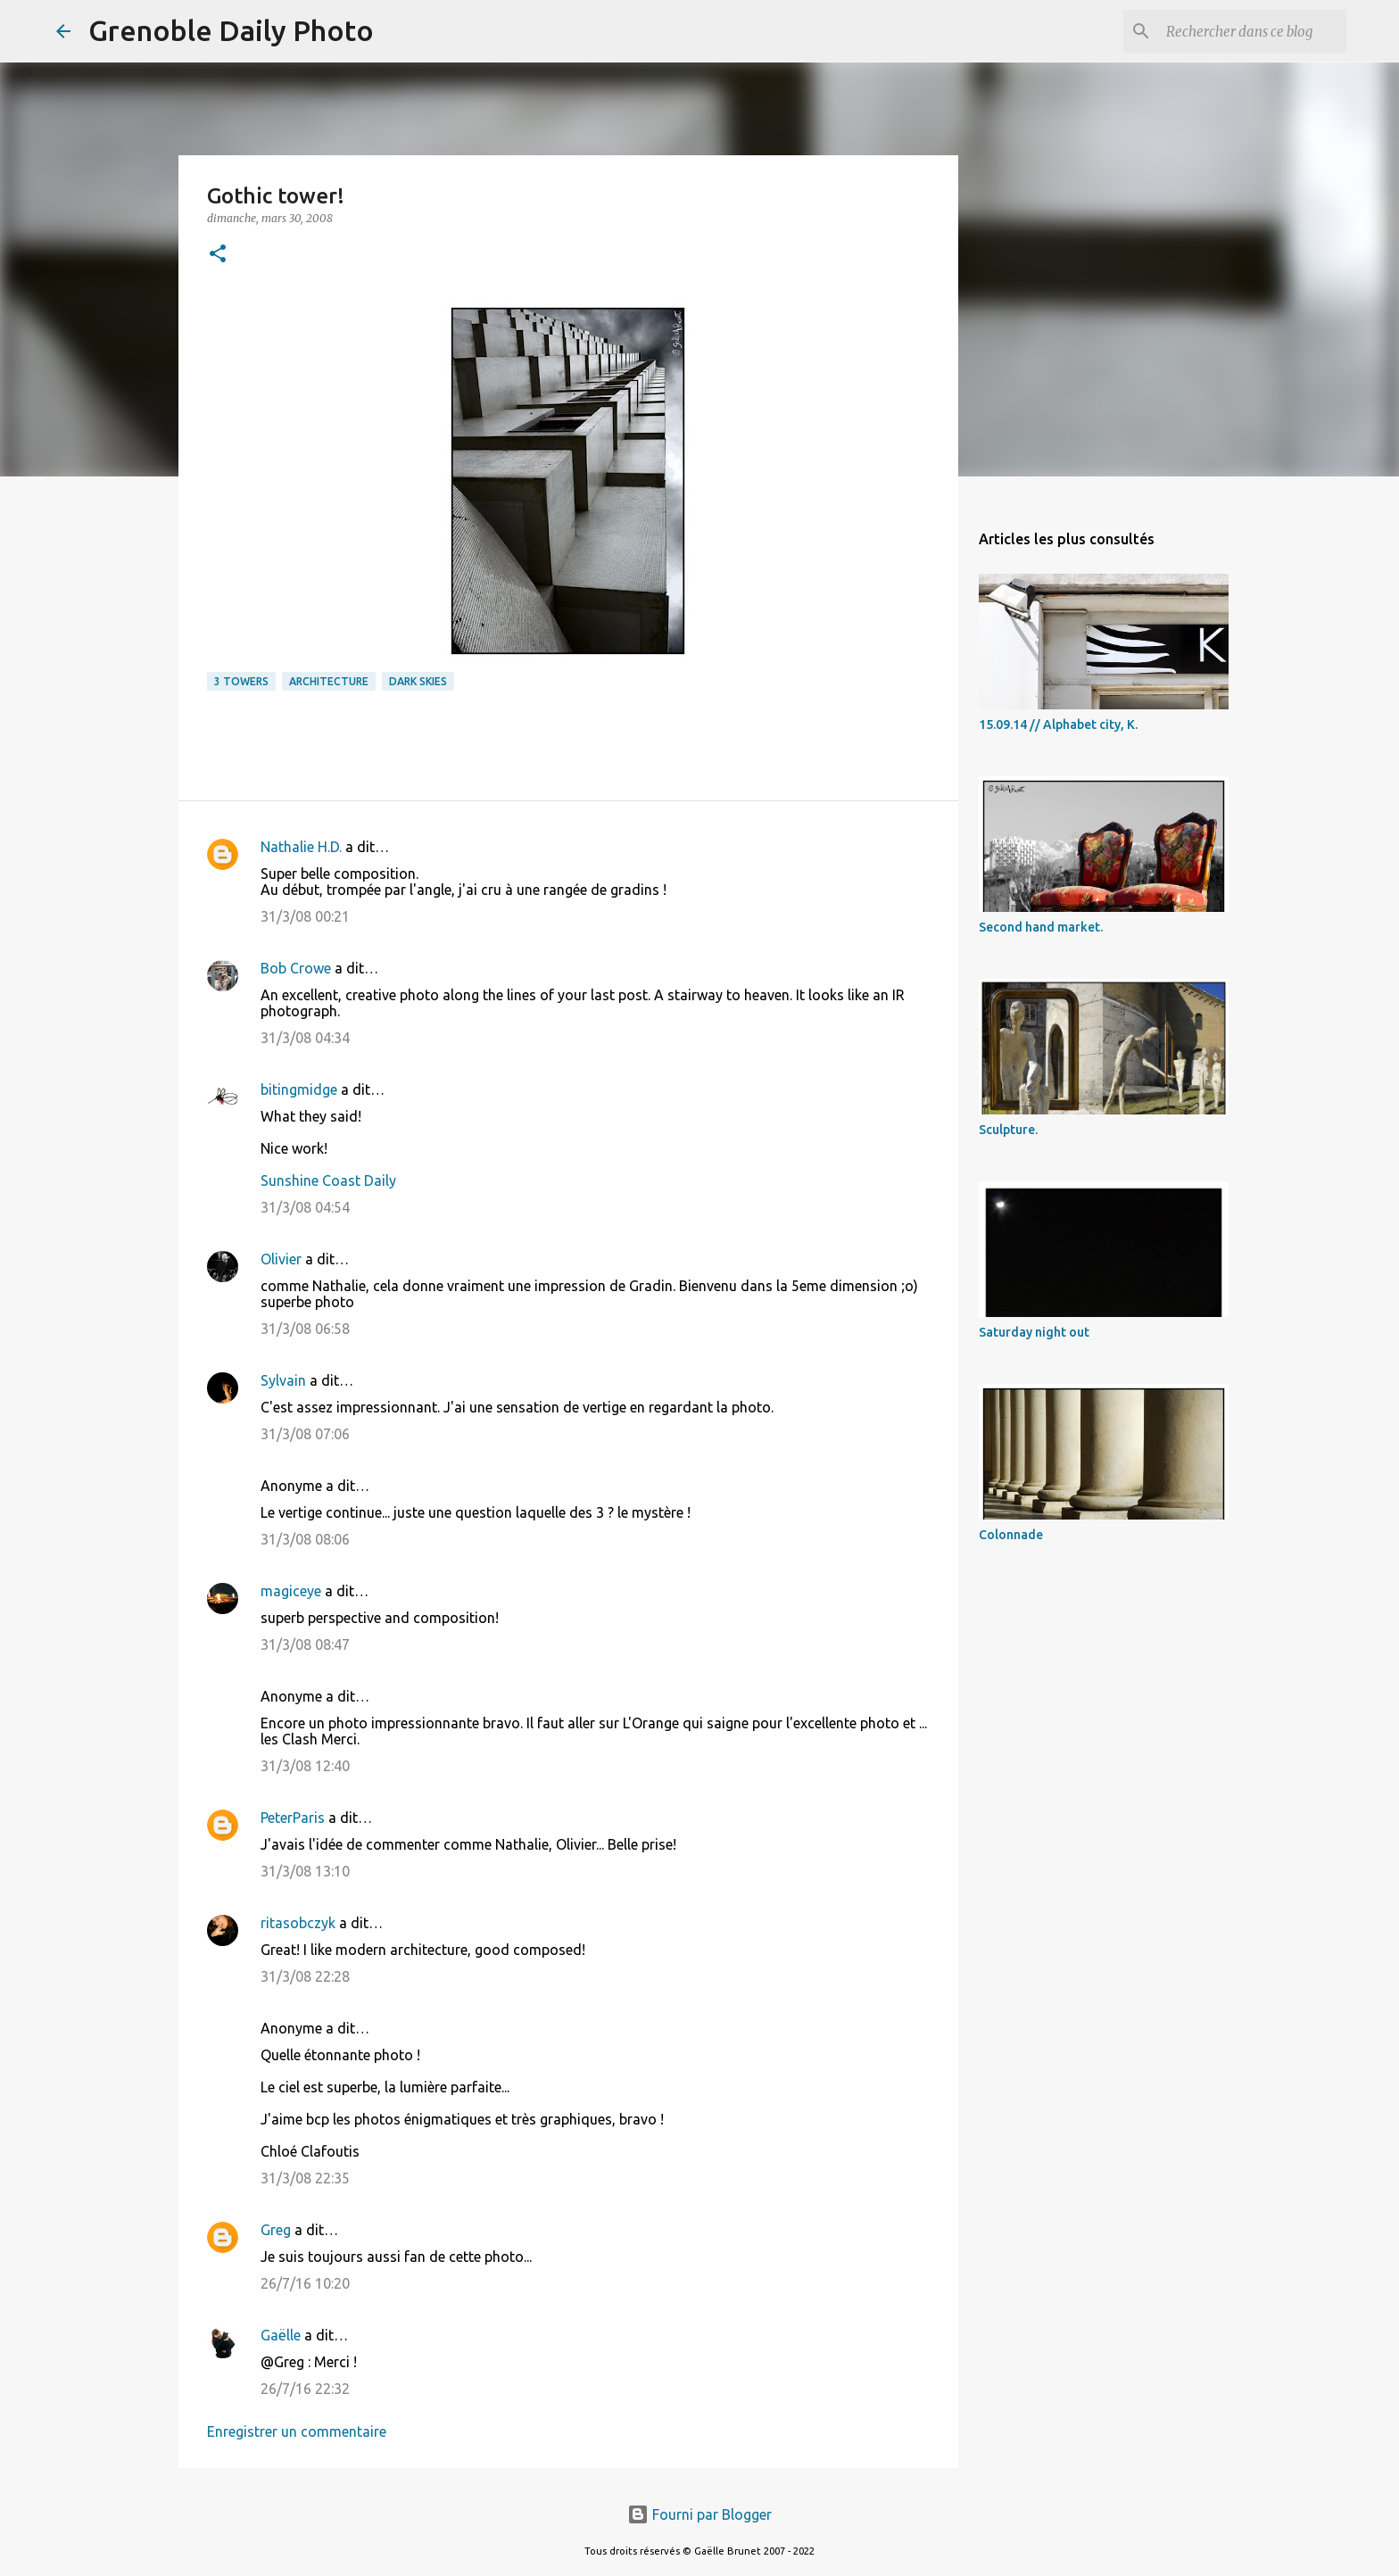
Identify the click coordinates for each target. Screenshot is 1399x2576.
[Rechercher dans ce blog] (1252, 31)
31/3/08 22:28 (305, 1976)
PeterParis (293, 1818)
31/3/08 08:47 (305, 1644)
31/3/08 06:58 (305, 1329)
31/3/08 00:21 (305, 916)
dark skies (418, 681)
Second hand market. (1041, 927)
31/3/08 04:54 (305, 1207)
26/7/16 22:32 (305, 2389)
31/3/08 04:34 (305, 1038)
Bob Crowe (296, 968)
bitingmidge (299, 1089)
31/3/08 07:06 (305, 1434)
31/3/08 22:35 (305, 2178)
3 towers (241, 681)
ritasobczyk (298, 1923)
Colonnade (1011, 1535)
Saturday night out (1034, 1332)
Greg (276, 2230)
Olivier (281, 1259)
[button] (217, 255)
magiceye (291, 1591)
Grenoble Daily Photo (231, 30)
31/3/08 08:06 (305, 1539)
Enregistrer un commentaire (296, 2431)
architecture (328, 681)
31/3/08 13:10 (305, 1871)
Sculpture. (1008, 1129)
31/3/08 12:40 (305, 1766)
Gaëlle (281, 2335)
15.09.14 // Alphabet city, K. (1058, 724)
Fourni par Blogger (699, 2514)
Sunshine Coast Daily (328, 1180)
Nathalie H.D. (301, 847)
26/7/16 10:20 (305, 2283)
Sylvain (283, 1380)
